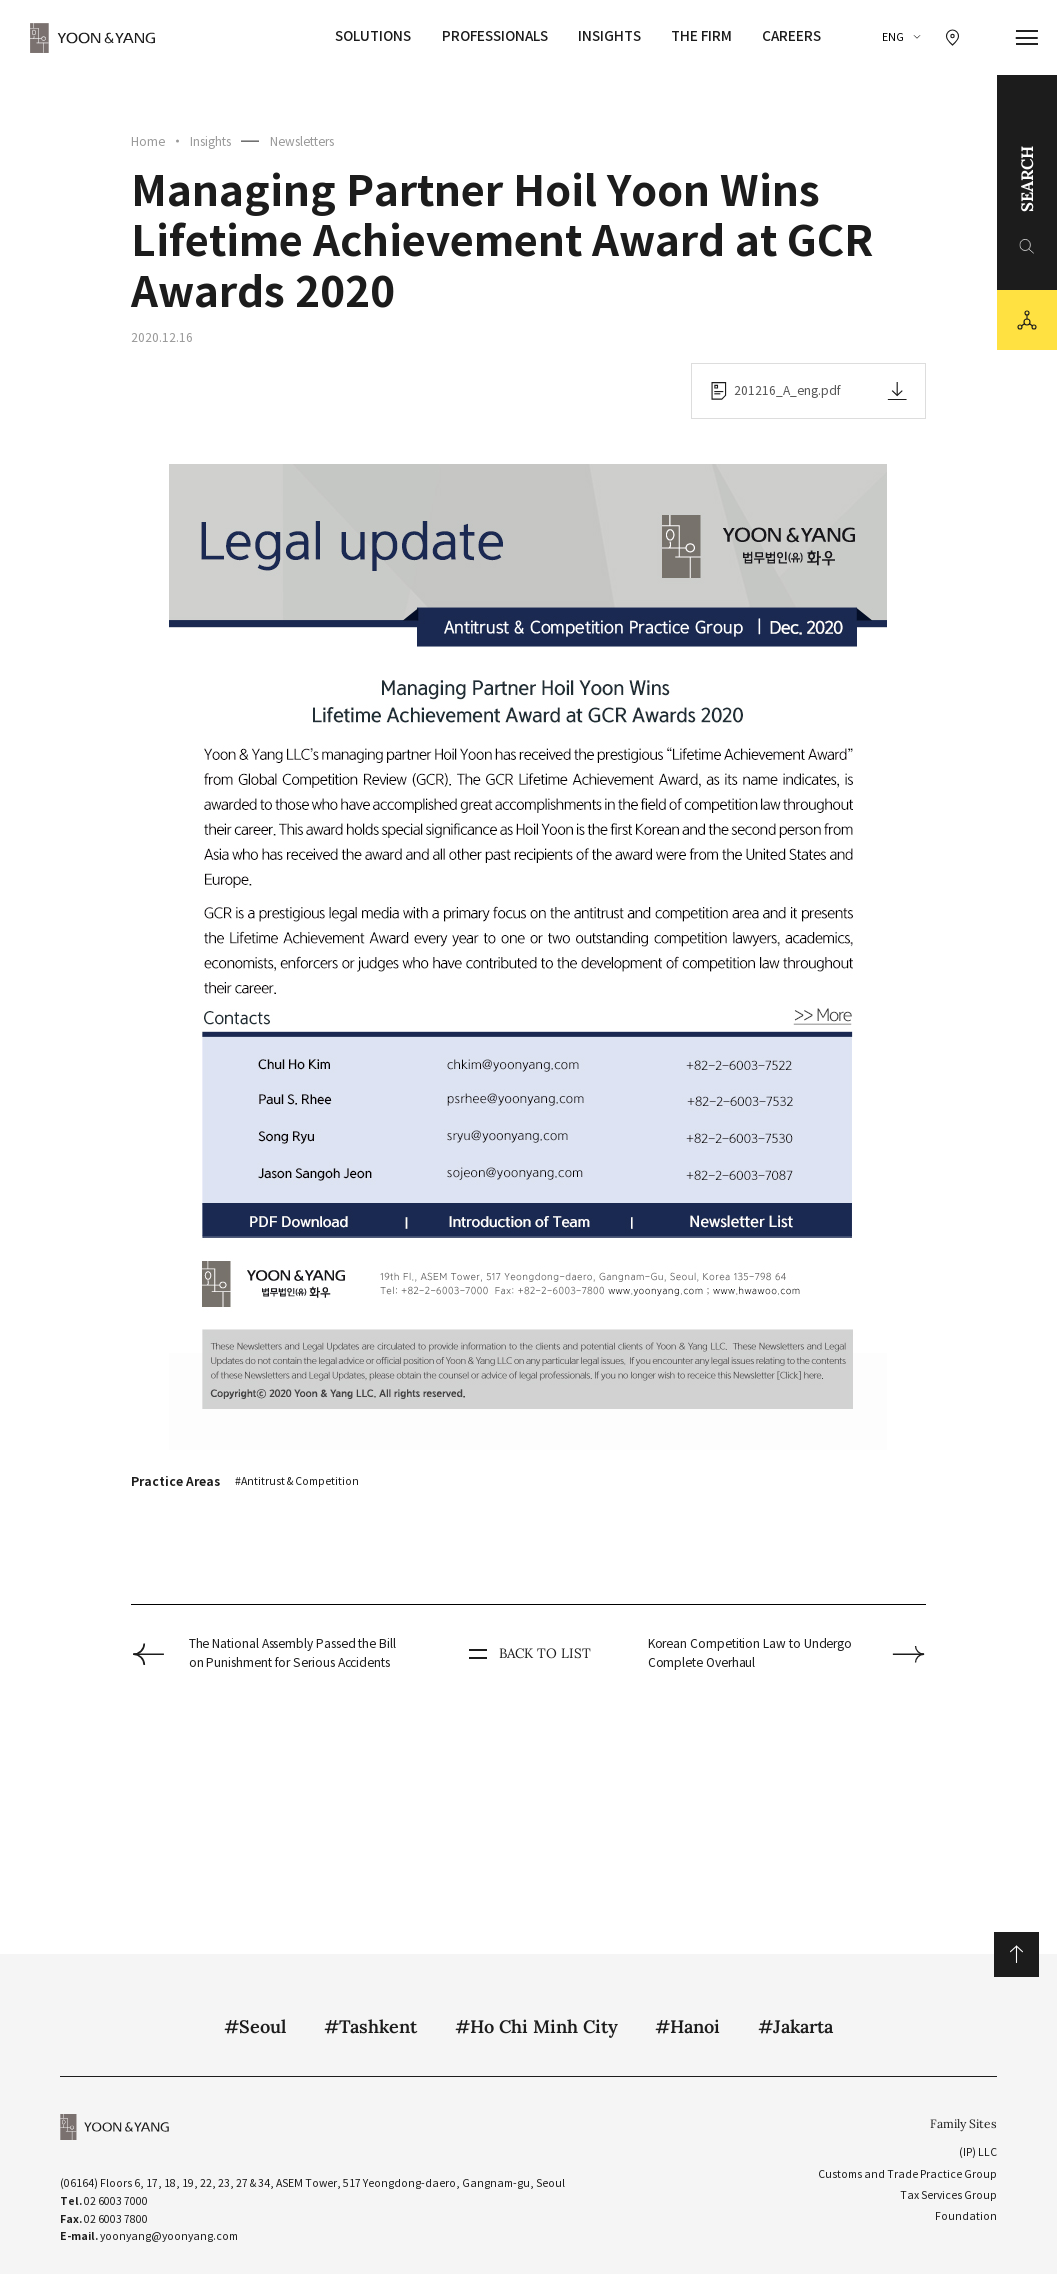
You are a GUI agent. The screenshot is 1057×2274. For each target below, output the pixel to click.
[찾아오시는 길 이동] (952, 37)
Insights (609, 36)
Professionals (495, 36)
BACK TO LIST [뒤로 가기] (528, 1654)
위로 (1016, 1954)
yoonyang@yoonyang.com (169, 2236)
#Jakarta (795, 2026)
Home (148, 141)
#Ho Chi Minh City (536, 2026)
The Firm (701, 36)
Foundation (966, 2216)
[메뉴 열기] (1027, 38)
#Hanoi (687, 2026)
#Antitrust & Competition (297, 1481)
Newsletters (302, 141)
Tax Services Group (948, 2195)
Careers (791, 36)
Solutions (373, 36)
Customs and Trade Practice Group (907, 2174)
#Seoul (255, 2026)
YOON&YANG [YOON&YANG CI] (93, 38)
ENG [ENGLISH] (893, 37)
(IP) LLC (978, 2152)
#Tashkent (370, 2026)
